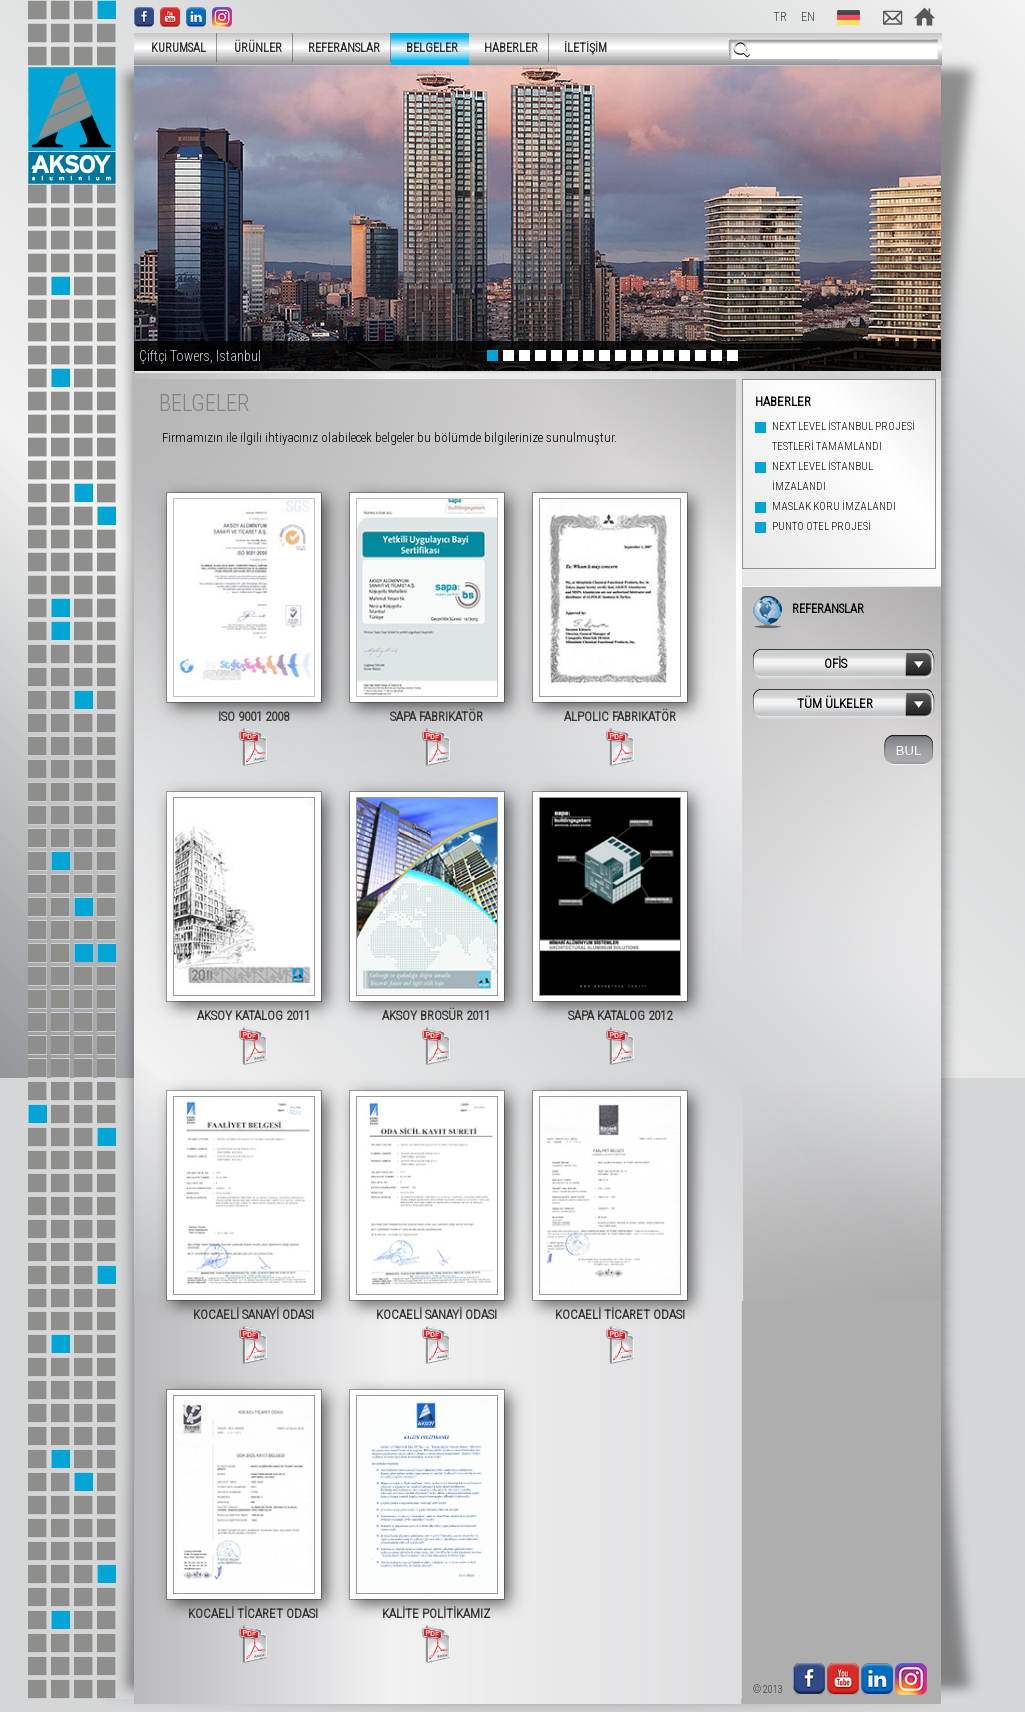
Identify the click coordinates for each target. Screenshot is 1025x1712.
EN (808, 17)
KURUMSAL (172, 47)
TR (780, 17)
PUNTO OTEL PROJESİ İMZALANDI (821, 536)
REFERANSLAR (344, 48)
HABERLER (511, 48)
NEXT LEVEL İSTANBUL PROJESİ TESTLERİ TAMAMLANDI (843, 436)
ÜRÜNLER (252, 47)
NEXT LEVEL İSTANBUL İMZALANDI (822, 476)
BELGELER (432, 48)
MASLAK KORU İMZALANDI (834, 506)
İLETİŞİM (585, 48)
